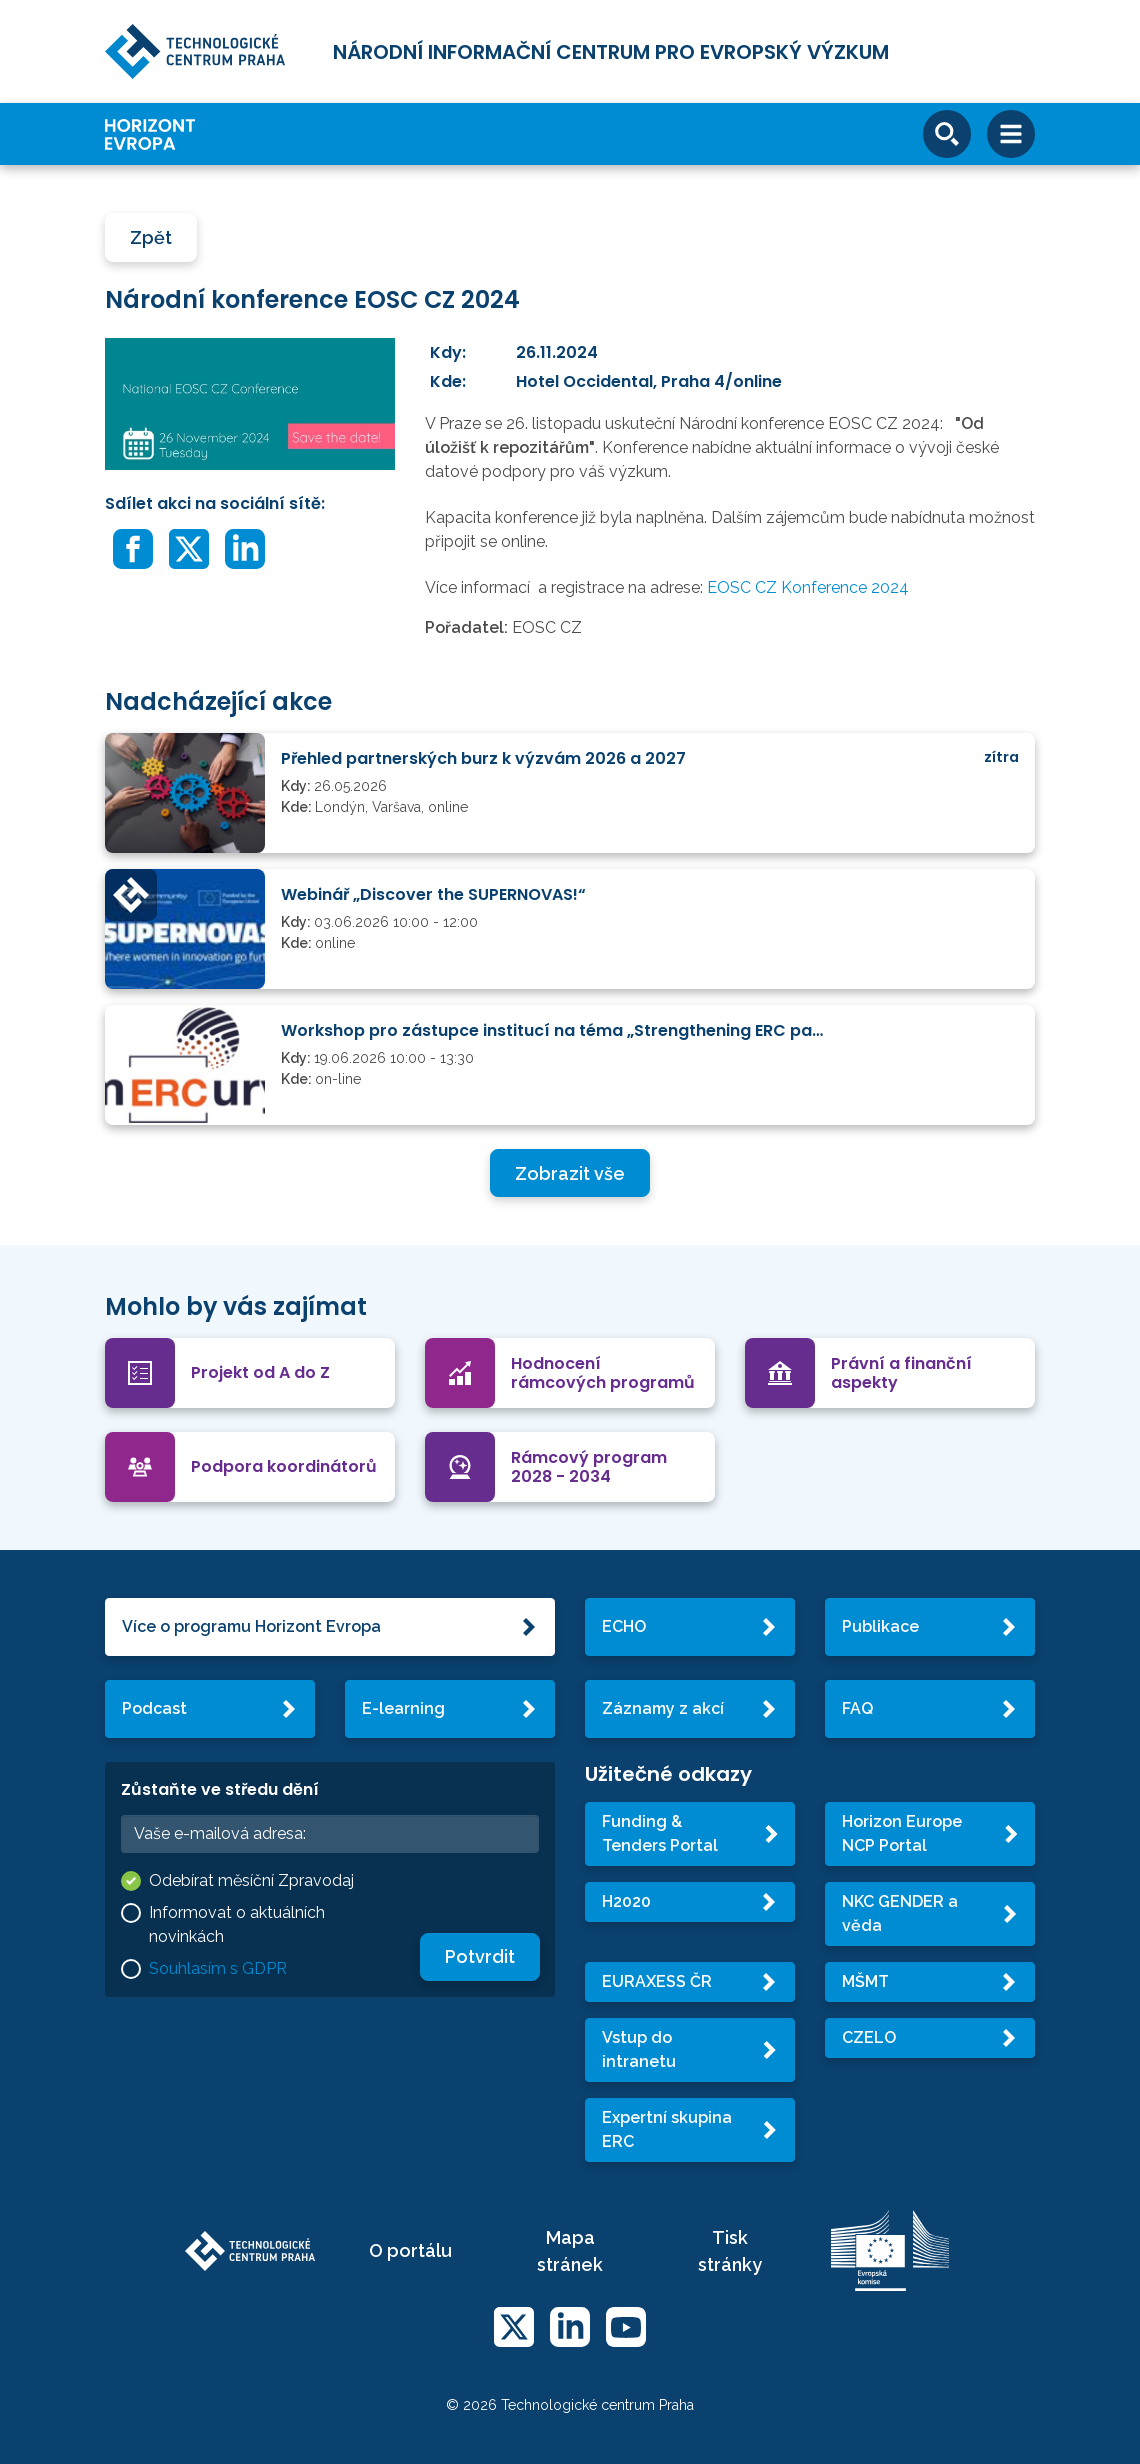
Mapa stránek (570, 2251)
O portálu (410, 2250)
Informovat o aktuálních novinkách (237, 1924)
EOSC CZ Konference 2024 (808, 587)
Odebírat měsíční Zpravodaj (251, 1880)
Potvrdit (480, 1956)
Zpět (151, 237)
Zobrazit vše (570, 1173)
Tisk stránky (730, 2251)
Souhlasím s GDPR (218, 1968)
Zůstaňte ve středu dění (220, 1789)
